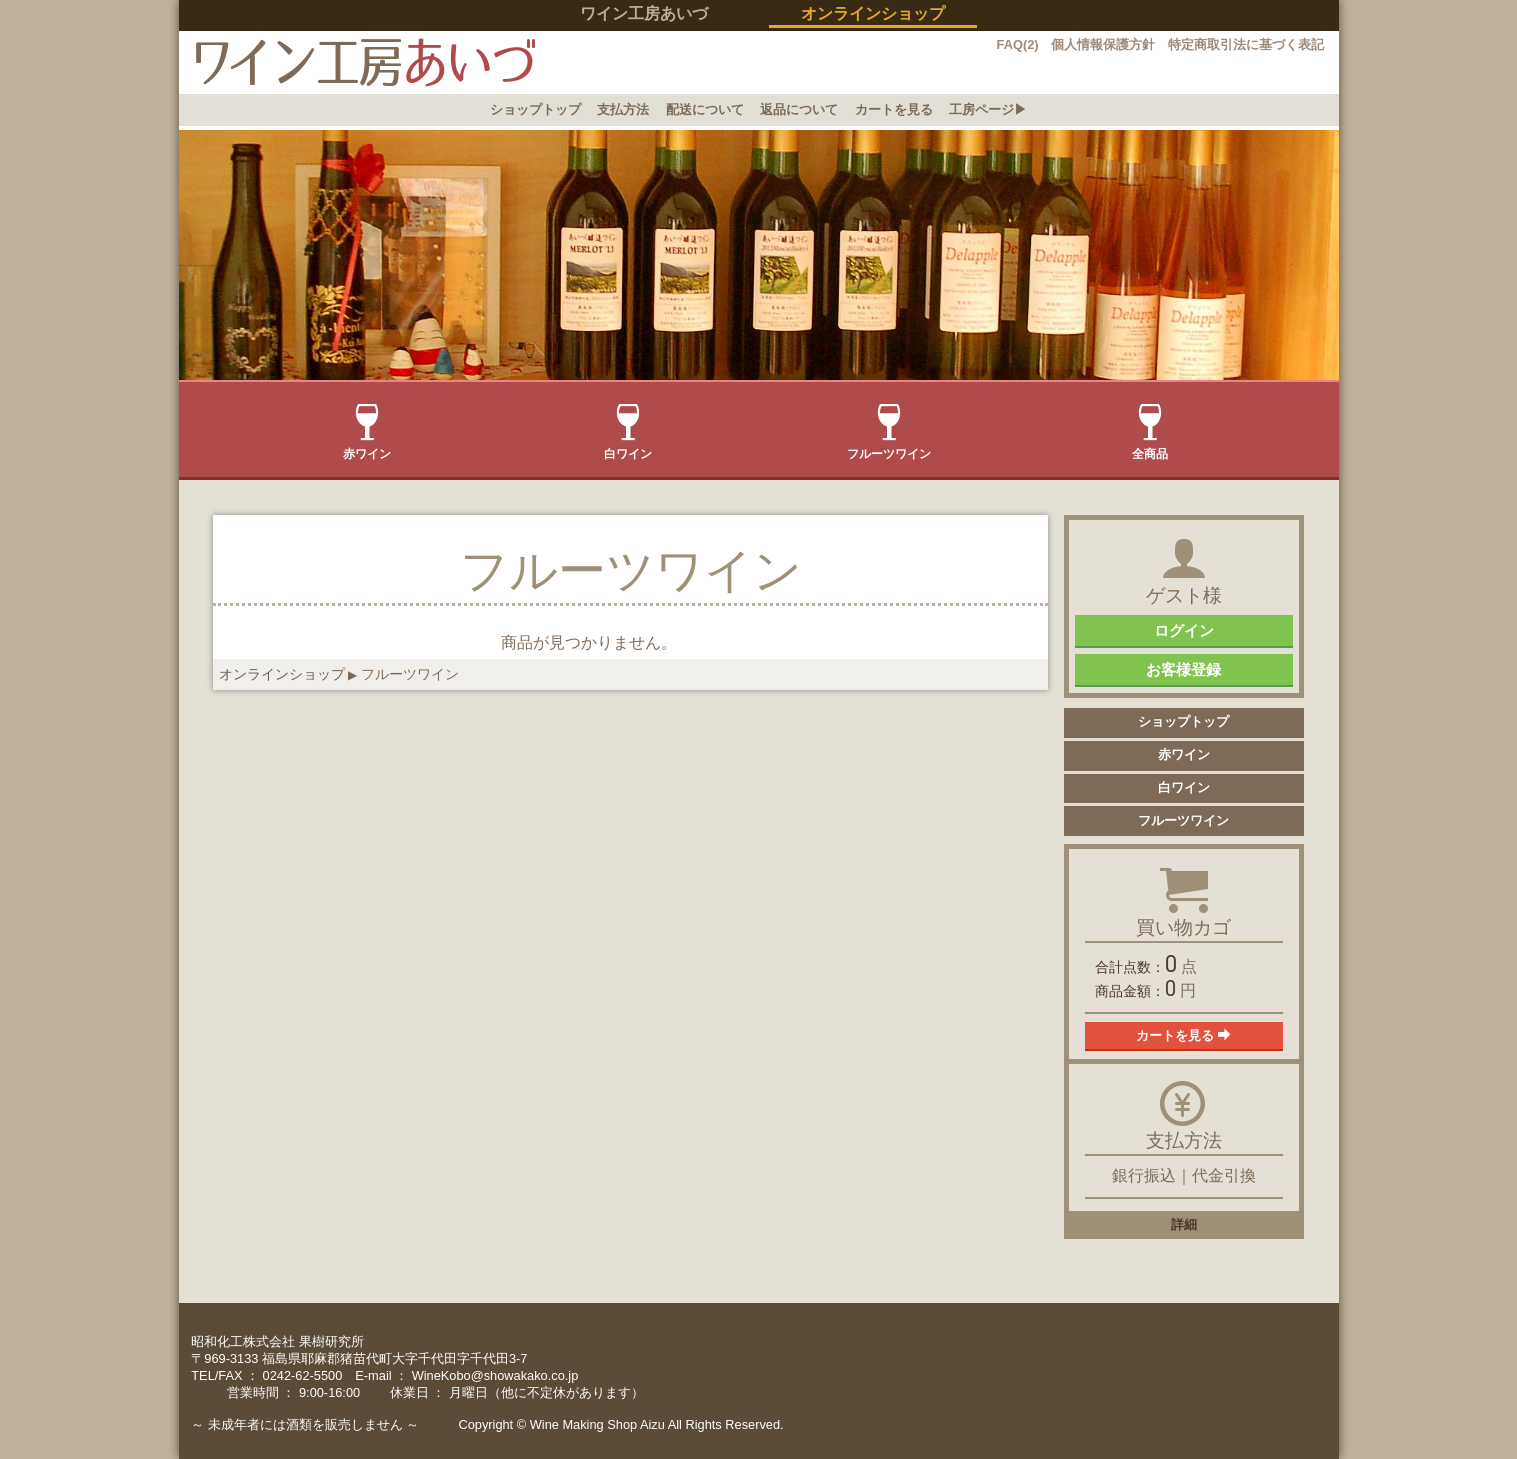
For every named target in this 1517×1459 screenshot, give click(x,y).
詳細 (1184, 1224)
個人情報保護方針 (1103, 44)
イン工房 (357, 62)
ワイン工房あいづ (644, 13)
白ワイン (628, 432)
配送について (705, 109)
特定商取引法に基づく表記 (1246, 44)
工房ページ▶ (988, 109)
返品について (799, 109)
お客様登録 (1183, 669)
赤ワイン (367, 432)
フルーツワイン (889, 432)
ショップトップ (535, 109)
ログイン (1184, 630)
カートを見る (894, 109)
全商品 (1150, 432)
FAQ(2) (1018, 44)
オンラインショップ (282, 674)
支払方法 (623, 109)
